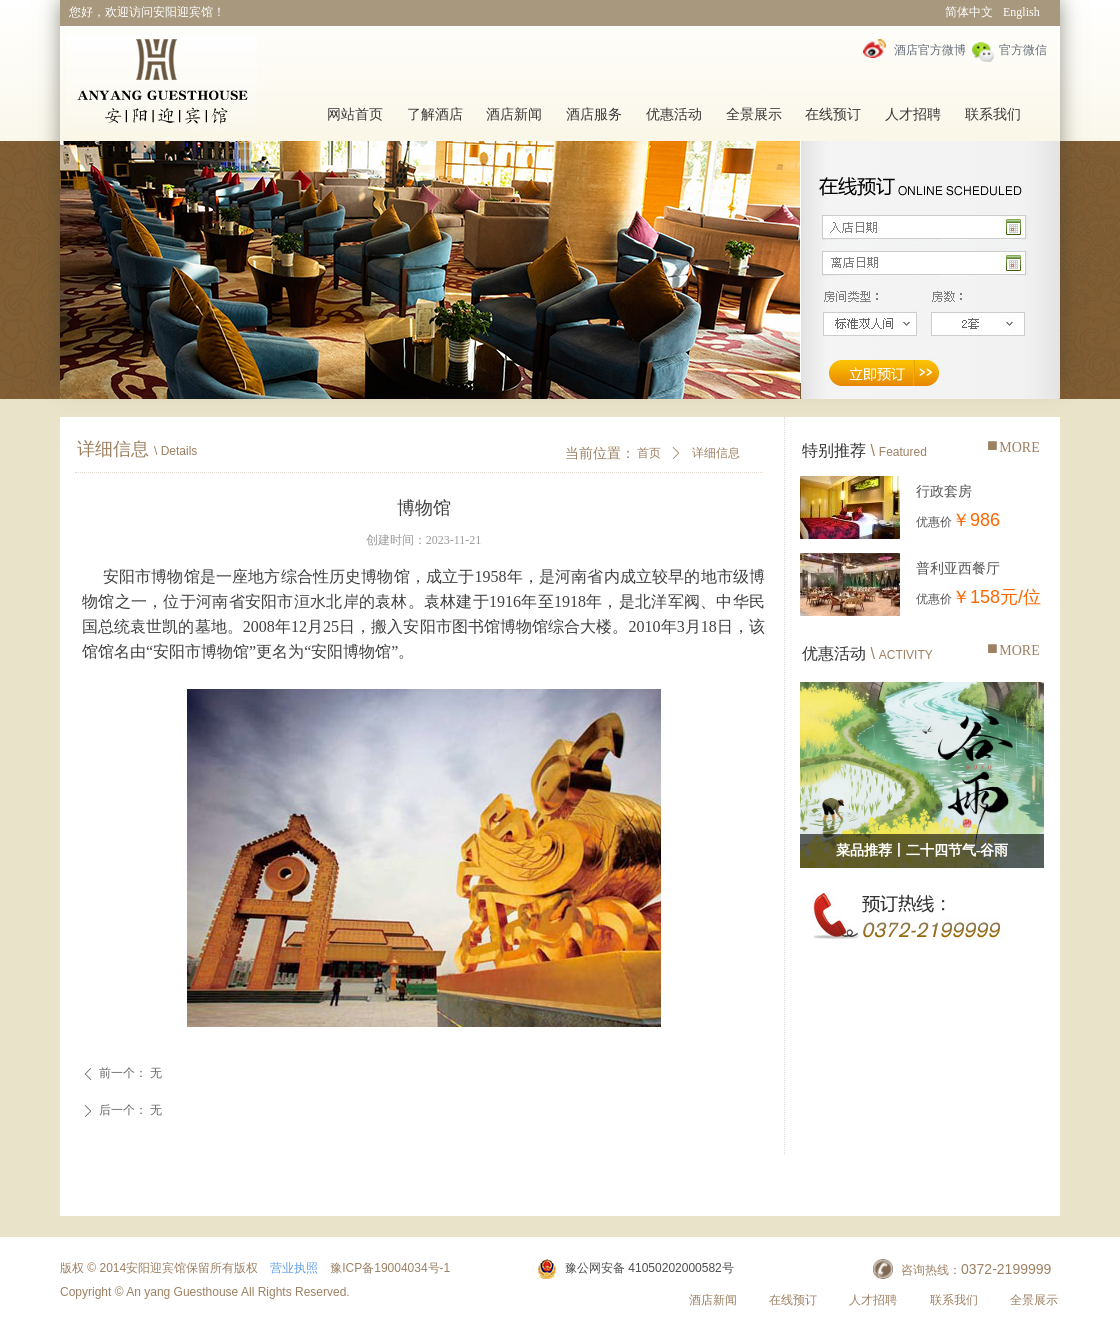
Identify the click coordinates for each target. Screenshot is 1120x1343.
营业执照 (294, 1268)
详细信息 (716, 453)
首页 (649, 453)
